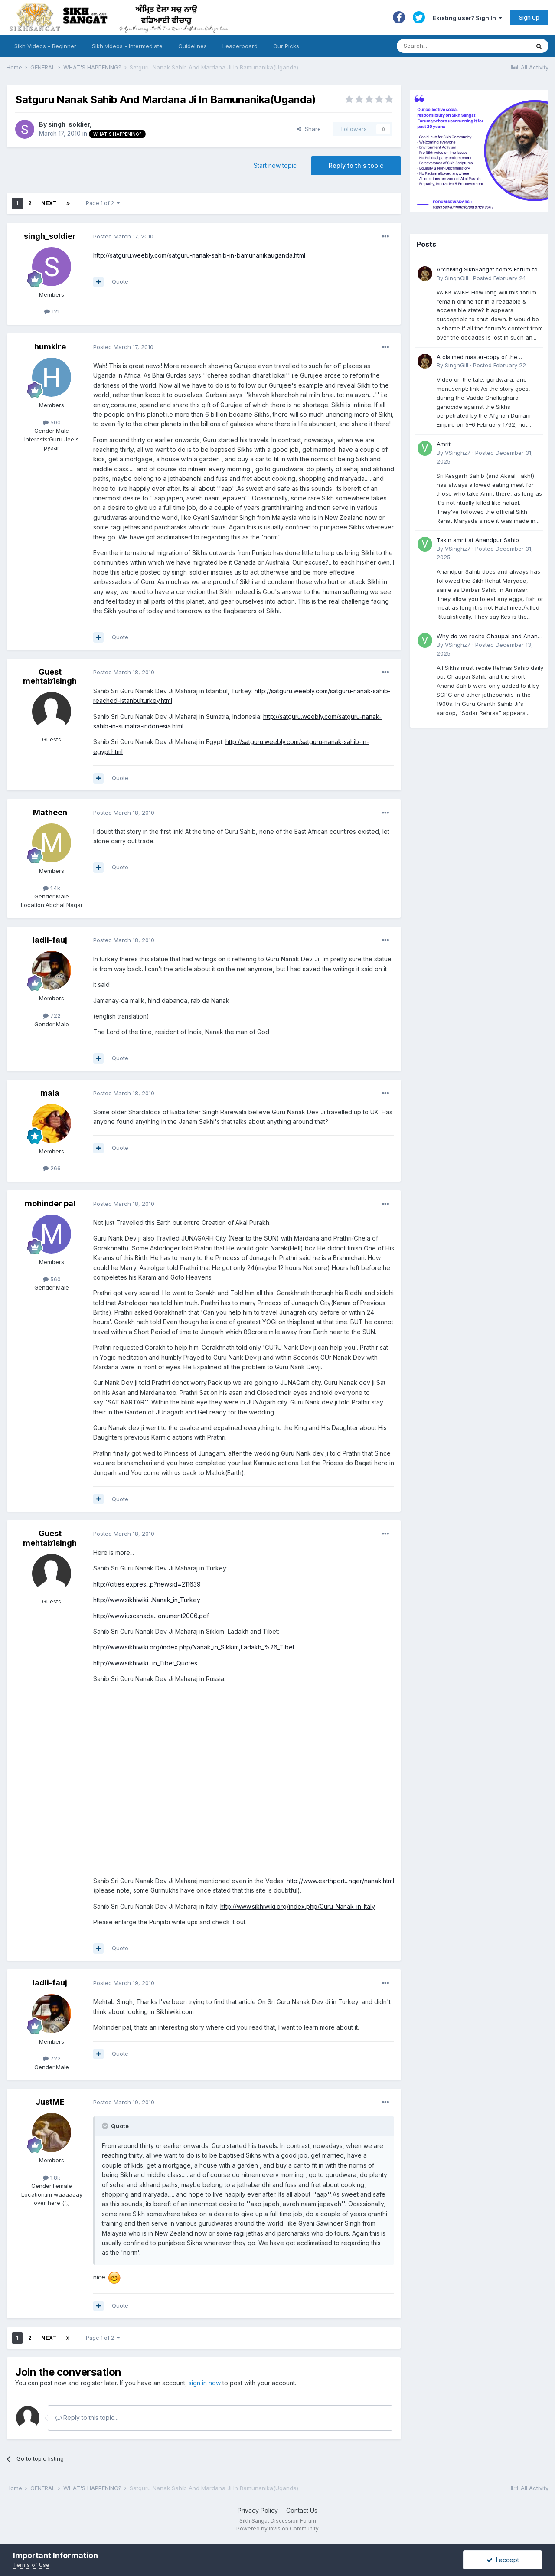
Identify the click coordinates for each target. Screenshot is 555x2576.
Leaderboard (240, 45)
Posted (123, 236)
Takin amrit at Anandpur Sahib (478, 539)
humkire (50, 346)
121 (51, 311)
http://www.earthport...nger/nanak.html (340, 1880)
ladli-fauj (50, 939)
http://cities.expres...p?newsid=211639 (147, 1584)
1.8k (51, 2177)
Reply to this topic (356, 165)
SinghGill (456, 277)
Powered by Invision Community (277, 2528)
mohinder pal (50, 1203)
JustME (50, 2101)
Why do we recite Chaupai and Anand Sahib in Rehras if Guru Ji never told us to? (490, 637)
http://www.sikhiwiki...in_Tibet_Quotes (145, 1663)
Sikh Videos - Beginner (45, 45)
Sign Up (529, 17)
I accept (502, 2559)
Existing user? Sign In (467, 17)
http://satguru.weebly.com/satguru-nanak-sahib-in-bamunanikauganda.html (199, 255)
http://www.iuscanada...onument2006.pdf (151, 1615)
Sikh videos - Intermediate (127, 45)
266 (52, 1168)
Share (309, 128)
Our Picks (286, 45)
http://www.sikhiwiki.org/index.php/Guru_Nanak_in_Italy (297, 1906)
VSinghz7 (457, 452)
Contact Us (301, 2510)
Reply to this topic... (87, 2417)
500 (52, 422)
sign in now (205, 2383)
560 (52, 1279)
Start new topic (275, 165)
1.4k (51, 888)
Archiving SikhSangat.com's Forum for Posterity (488, 270)
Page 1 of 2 (103, 203)
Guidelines (192, 45)
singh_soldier (69, 124)
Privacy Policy (258, 2510)
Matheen (50, 812)
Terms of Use (31, 2564)
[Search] (455, 46)
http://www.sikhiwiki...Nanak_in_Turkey (146, 1599)
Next (49, 203)
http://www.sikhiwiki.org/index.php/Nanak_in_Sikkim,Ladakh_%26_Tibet (193, 1647)
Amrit (444, 444)
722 (52, 1015)
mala (49, 1092)
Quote (120, 281)
